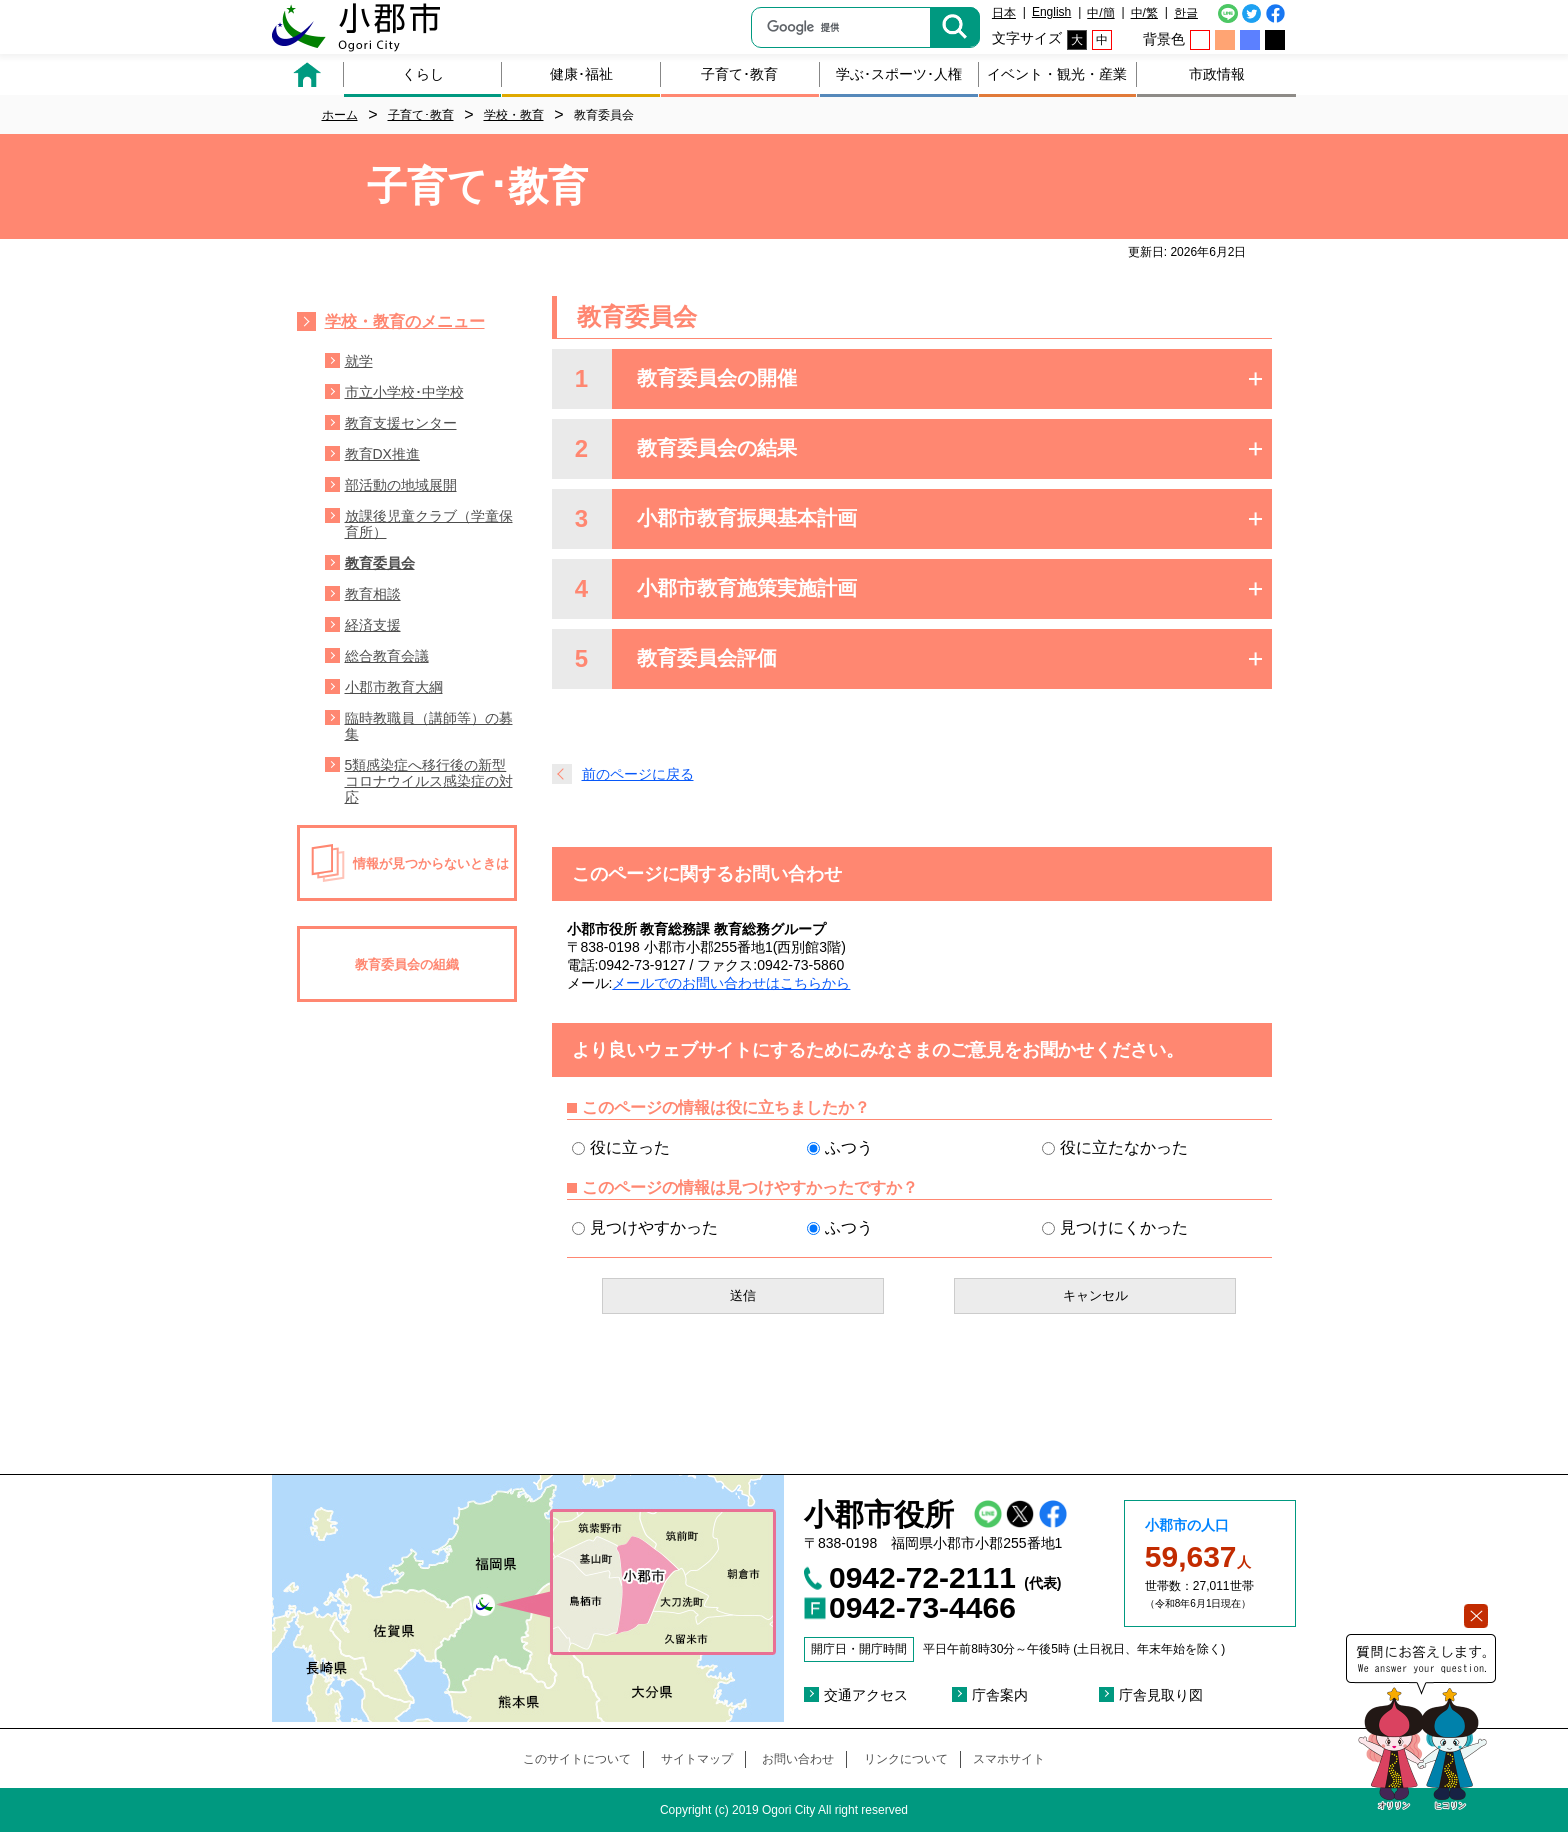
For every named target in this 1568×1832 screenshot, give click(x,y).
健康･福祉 (581, 74)
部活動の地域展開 (401, 485)
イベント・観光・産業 (1057, 74)
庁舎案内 (1000, 1695)
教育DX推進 (382, 454)
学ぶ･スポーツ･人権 (899, 74)
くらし (423, 74)
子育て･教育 (739, 74)
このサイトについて (577, 1759)
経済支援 (373, 625)
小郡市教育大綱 (394, 687)
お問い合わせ (798, 1759)
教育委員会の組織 (407, 964)
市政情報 (1217, 74)
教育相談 (373, 594)
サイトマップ (697, 1759)
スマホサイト (1009, 1759)
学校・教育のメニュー (405, 321)
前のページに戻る (638, 774)
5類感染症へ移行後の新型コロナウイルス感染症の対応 (429, 781)
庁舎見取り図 (1161, 1695)
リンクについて (906, 1759)
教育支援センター (401, 423)
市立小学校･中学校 (404, 392)
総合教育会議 (387, 656)
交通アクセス (866, 1695)
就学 (359, 361)
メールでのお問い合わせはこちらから (731, 983)
